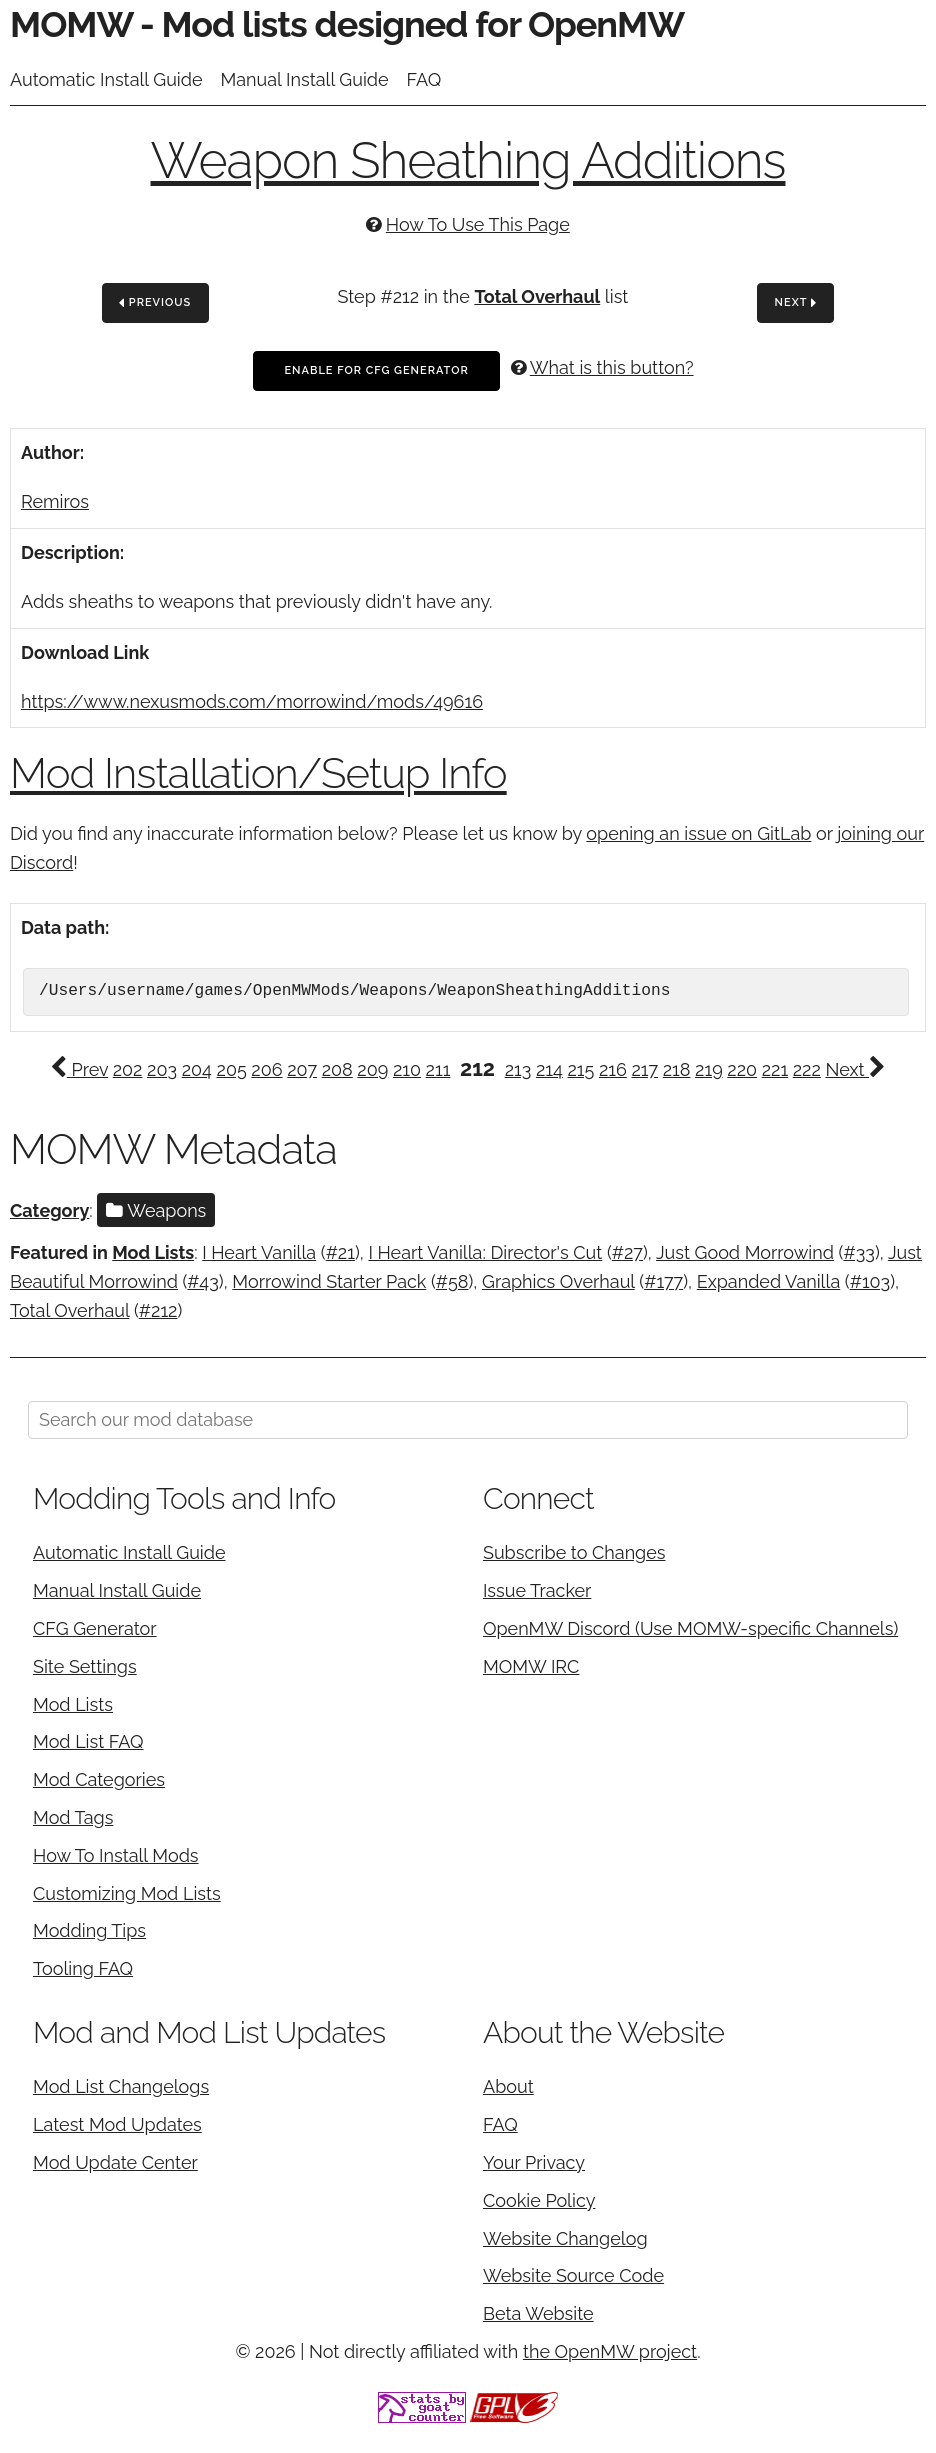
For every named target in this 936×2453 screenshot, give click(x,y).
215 (580, 1069)
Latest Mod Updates (117, 2124)
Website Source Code (573, 2275)
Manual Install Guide (305, 79)
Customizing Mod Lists (127, 1893)
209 (372, 1069)
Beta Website (538, 2313)
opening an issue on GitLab (698, 833)
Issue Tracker (537, 1590)
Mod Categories (99, 1779)
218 (677, 1069)
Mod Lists (153, 1252)
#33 (858, 1252)
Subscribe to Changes (574, 1552)
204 (197, 1069)
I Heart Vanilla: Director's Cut (485, 1252)
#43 (202, 1281)
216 (613, 1069)
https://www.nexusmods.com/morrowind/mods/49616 (252, 701)
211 (438, 1069)
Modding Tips (89, 1930)
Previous (155, 303)
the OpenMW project (610, 2351)
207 (302, 1069)
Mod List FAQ (88, 1741)
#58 (452, 1281)
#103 (870, 1281)
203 (162, 1069)
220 (742, 1069)
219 (709, 1069)
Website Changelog (565, 2238)
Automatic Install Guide (106, 79)
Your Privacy (534, 2162)
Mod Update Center (115, 2162)
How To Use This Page (478, 224)
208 (337, 1069)
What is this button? (612, 367)
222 (807, 1069)
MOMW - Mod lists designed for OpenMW (347, 24)
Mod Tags (73, 1817)
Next (796, 303)
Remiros (55, 501)
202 (128, 1069)
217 (644, 1069)
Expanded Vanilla (769, 1281)
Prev (79, 1069)
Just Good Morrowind (745, 1252)
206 (266, 1069)
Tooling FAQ (83, 1968)
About (508, 2086)
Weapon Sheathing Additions (468, 160)
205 (232, 1069)
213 (518, 1069)
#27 (627, 1252)
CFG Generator (95, 1628)
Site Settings (85, 1666)
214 (549, 1069)
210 (407, 1069)
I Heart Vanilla (259, 1252)
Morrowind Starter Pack (329, 1281)
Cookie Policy (539, 2200)
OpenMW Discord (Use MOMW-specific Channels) (690, 1628)
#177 (663, 1281)
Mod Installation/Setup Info (258, 773)
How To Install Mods (116, 1855)
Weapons (156, 1210)
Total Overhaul (537, 296)
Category (49, 1210)
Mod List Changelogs (121, 2086)
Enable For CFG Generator (376, 370)
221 (775, 1069)
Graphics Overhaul (558, 1281)
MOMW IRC (531, 1666)
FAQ (424, 79)
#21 (340, 1252)
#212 (158, 1310)
